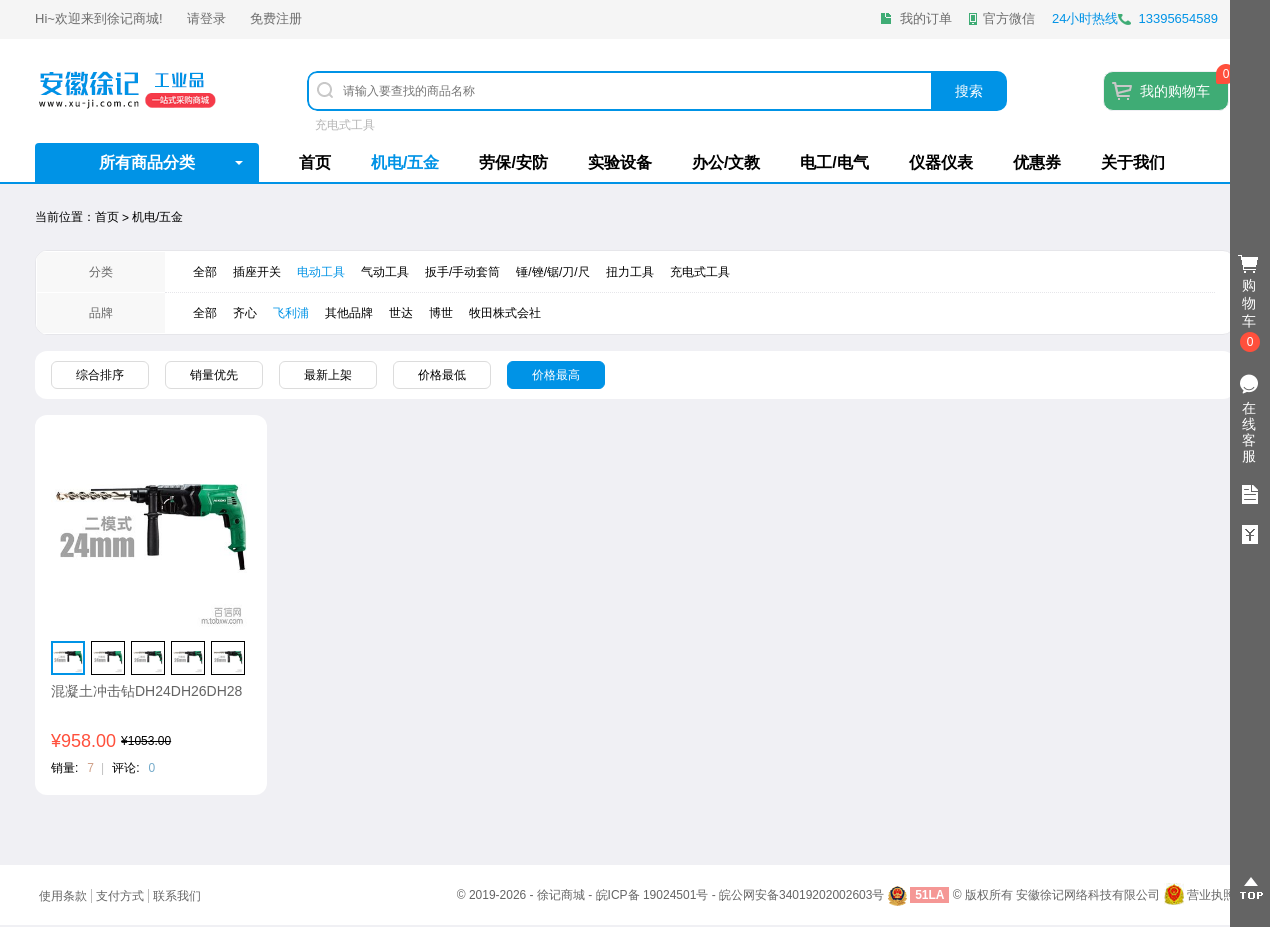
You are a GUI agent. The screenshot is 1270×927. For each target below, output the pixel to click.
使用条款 (63, 896)
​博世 (441, 313)
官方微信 (1009, 18)
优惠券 (1037, 162)
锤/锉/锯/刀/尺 (552, 272)
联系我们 (177, 896)
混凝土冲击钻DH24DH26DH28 (146, 691)
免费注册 (276, 18)
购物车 (1250, 304)
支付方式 (120, 896)
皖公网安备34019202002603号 (801, 895)
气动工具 (385, 272)
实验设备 (620, 162)
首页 (315, 162)
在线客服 (1249, 432)
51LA (929, 895)
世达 (401, 313)
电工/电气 (834, 162)
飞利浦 (291, 313)
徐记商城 (133, 18)
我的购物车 (1175, 91)
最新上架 (328, 375)
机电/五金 (405, 162)
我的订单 (926, 18)
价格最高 (556, 375)
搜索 (969, 91)
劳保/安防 (513, 162)
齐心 (245, 313)
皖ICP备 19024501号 (652, 895)
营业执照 (1211, 895)
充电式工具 (345, 125)
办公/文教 (726, 162)
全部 (205, 272)
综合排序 (100, 375)
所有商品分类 (147, 162)
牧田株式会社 (505, 313)
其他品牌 (349, 313)
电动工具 (321, 272)
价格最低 (442, 375)
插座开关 (257, 272)
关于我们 (1133, 162)
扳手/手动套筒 (462, 272)
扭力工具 (630, 272)
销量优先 (214, 375)
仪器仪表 (941, 162)
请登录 (206, 18)
